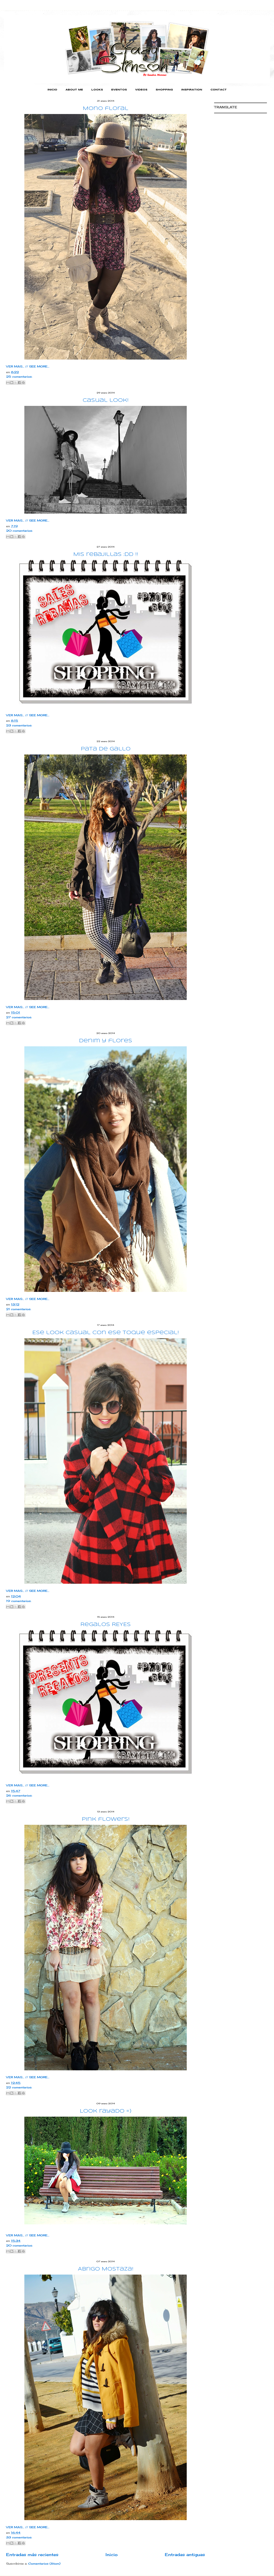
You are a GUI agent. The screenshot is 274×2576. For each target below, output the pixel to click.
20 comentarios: (19, 530)
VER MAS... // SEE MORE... (27, 366)
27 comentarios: (19, 1017)
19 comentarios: (18, 1601)
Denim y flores (105, 1041)
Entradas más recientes (32, 2554)
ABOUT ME (74, 90)
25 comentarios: (19, 376)
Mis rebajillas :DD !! (105, 554)
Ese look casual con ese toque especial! (105, 1332)
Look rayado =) (105, 2111)
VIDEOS (141, 90)
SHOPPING (164, 90)
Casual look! (105, 400)
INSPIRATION (191, 90)
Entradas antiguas (185, 2554)
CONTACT (218, 90)
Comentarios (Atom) (44, 2563)
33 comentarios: (19, 2537)
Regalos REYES (105, 1624)
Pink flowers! (105, 1819)
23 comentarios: (19, 725)
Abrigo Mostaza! (105, 2269)
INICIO (52, 90)
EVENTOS (119, 90)
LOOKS (97, 90)
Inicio (112, 2554)
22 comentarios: (19, 2087)
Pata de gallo (106, 749)
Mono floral (105, 108)
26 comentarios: (19, 1795)
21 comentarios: (18, 1309)
